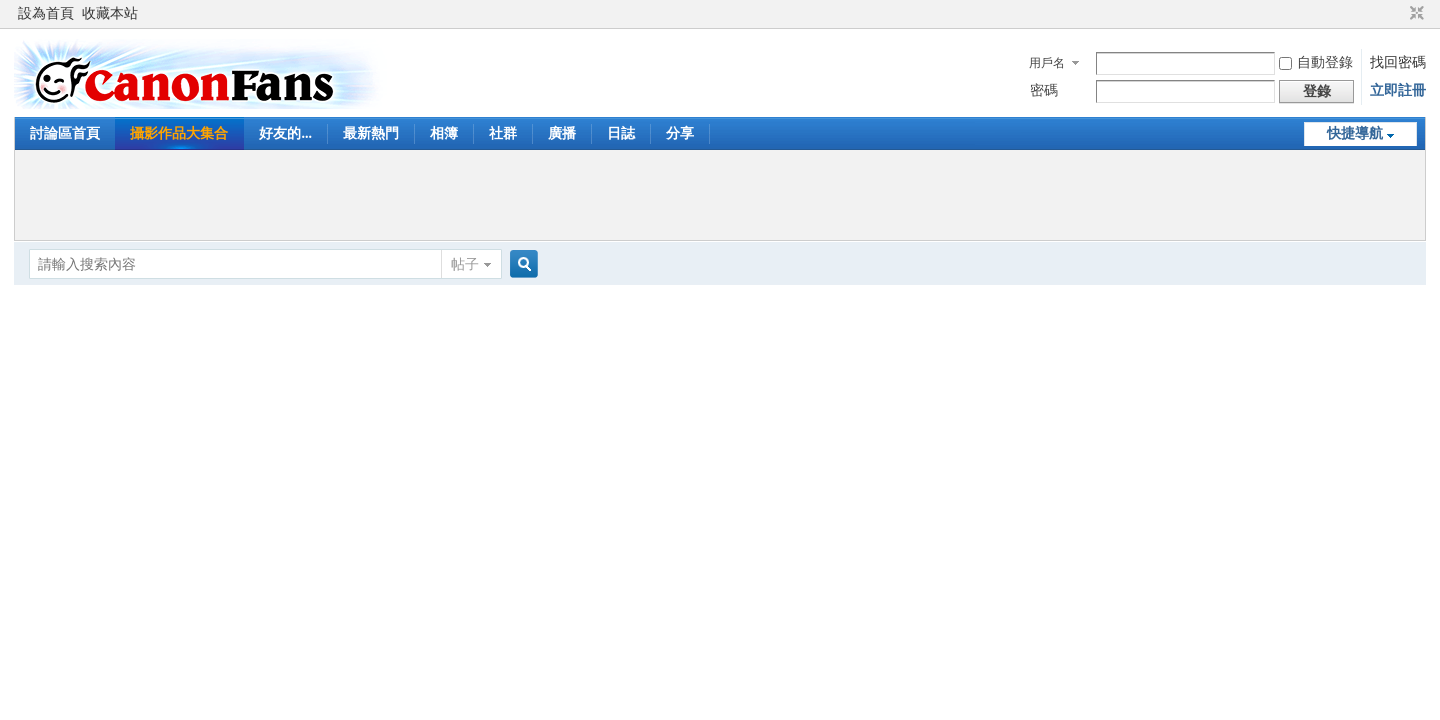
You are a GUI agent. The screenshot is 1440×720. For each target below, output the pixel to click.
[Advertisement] (720, 195)
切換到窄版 (1414, 14)
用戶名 (1047, 63)
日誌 (621, 133)
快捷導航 (1355, 133)
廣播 (562, 133)
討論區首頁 (65, 133)
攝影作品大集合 (179, 133)
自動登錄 (1316, 62)
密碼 (1044, 90)
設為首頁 (46, 13)
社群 (503, 133)
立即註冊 (1398, 90)
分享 (680, 133)
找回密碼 (1398, 62)
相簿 (444, 133)
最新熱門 (371, 133)
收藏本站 (110, 13)
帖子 (465, 264)
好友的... (285, 133)
